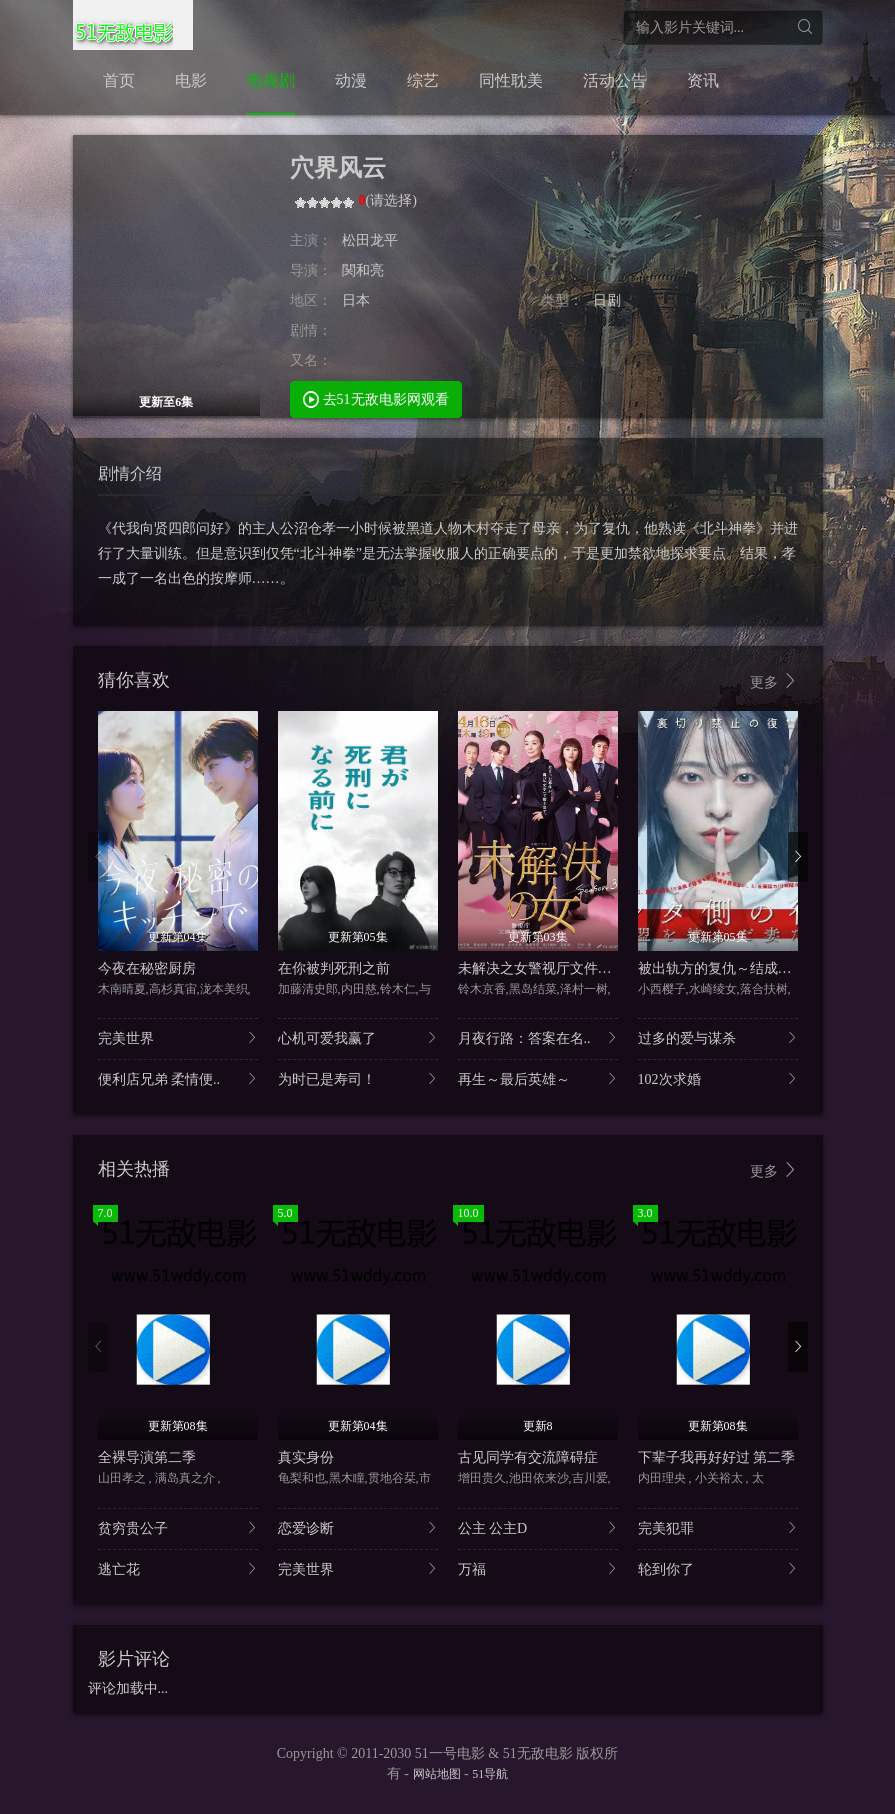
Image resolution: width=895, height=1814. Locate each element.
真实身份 (306, 1457)
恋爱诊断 (358, 1527)
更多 (774, 681)
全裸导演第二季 (147, 1457)
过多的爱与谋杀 (718, 1037)
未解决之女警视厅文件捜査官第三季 (570, 968)
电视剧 (271, 80)
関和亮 (363, 270)
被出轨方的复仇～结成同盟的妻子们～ (757, 968)
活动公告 (615, 80)
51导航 (490, 1774)
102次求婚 (718, 1078)
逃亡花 (178, 1568)
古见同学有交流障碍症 (528, 1457)
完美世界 (178, 1037)
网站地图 (437, 1774)
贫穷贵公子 (178, 1527)
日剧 (607, 300)
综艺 (423, 80)
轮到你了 (718, 1568)
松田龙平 (370, 240)
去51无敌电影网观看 (376, 398)
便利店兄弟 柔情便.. (178, 1078)
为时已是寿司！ (358, 1078)
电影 (191, 80)
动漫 (351, 80)
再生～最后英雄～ (538, 1078)
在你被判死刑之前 (334, 968)
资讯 (703, 80)
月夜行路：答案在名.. (538, 1037)
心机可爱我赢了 (358, 1037)
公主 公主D (538, 1527)
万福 (538, 1568)
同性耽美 (511, 80)
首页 (119, 80)
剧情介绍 (130, 473)
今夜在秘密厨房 (147, 968)
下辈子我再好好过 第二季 (717, 1457)
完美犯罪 (718, 1527)
